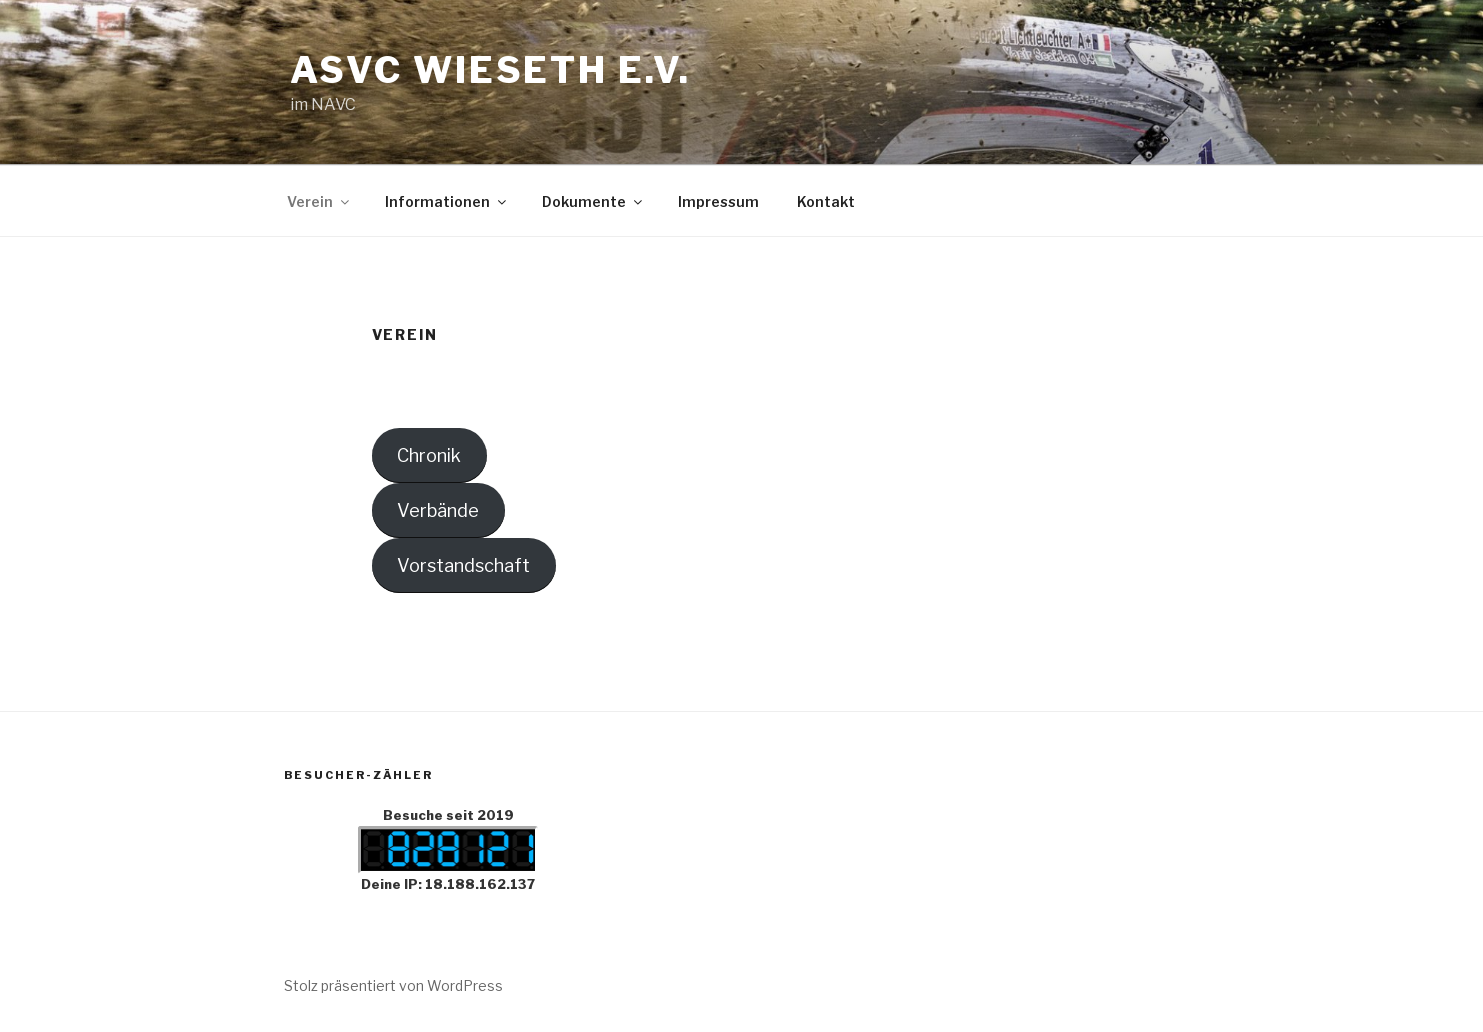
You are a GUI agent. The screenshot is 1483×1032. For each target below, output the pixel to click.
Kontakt (826, 201)
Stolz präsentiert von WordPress (393, 985)
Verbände (438, 510)
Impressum (718, 201)
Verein (319, 201)
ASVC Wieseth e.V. (490, 70)
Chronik (429, 455)
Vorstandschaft (463, 565)
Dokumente (593, 201)
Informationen (447, 201)
